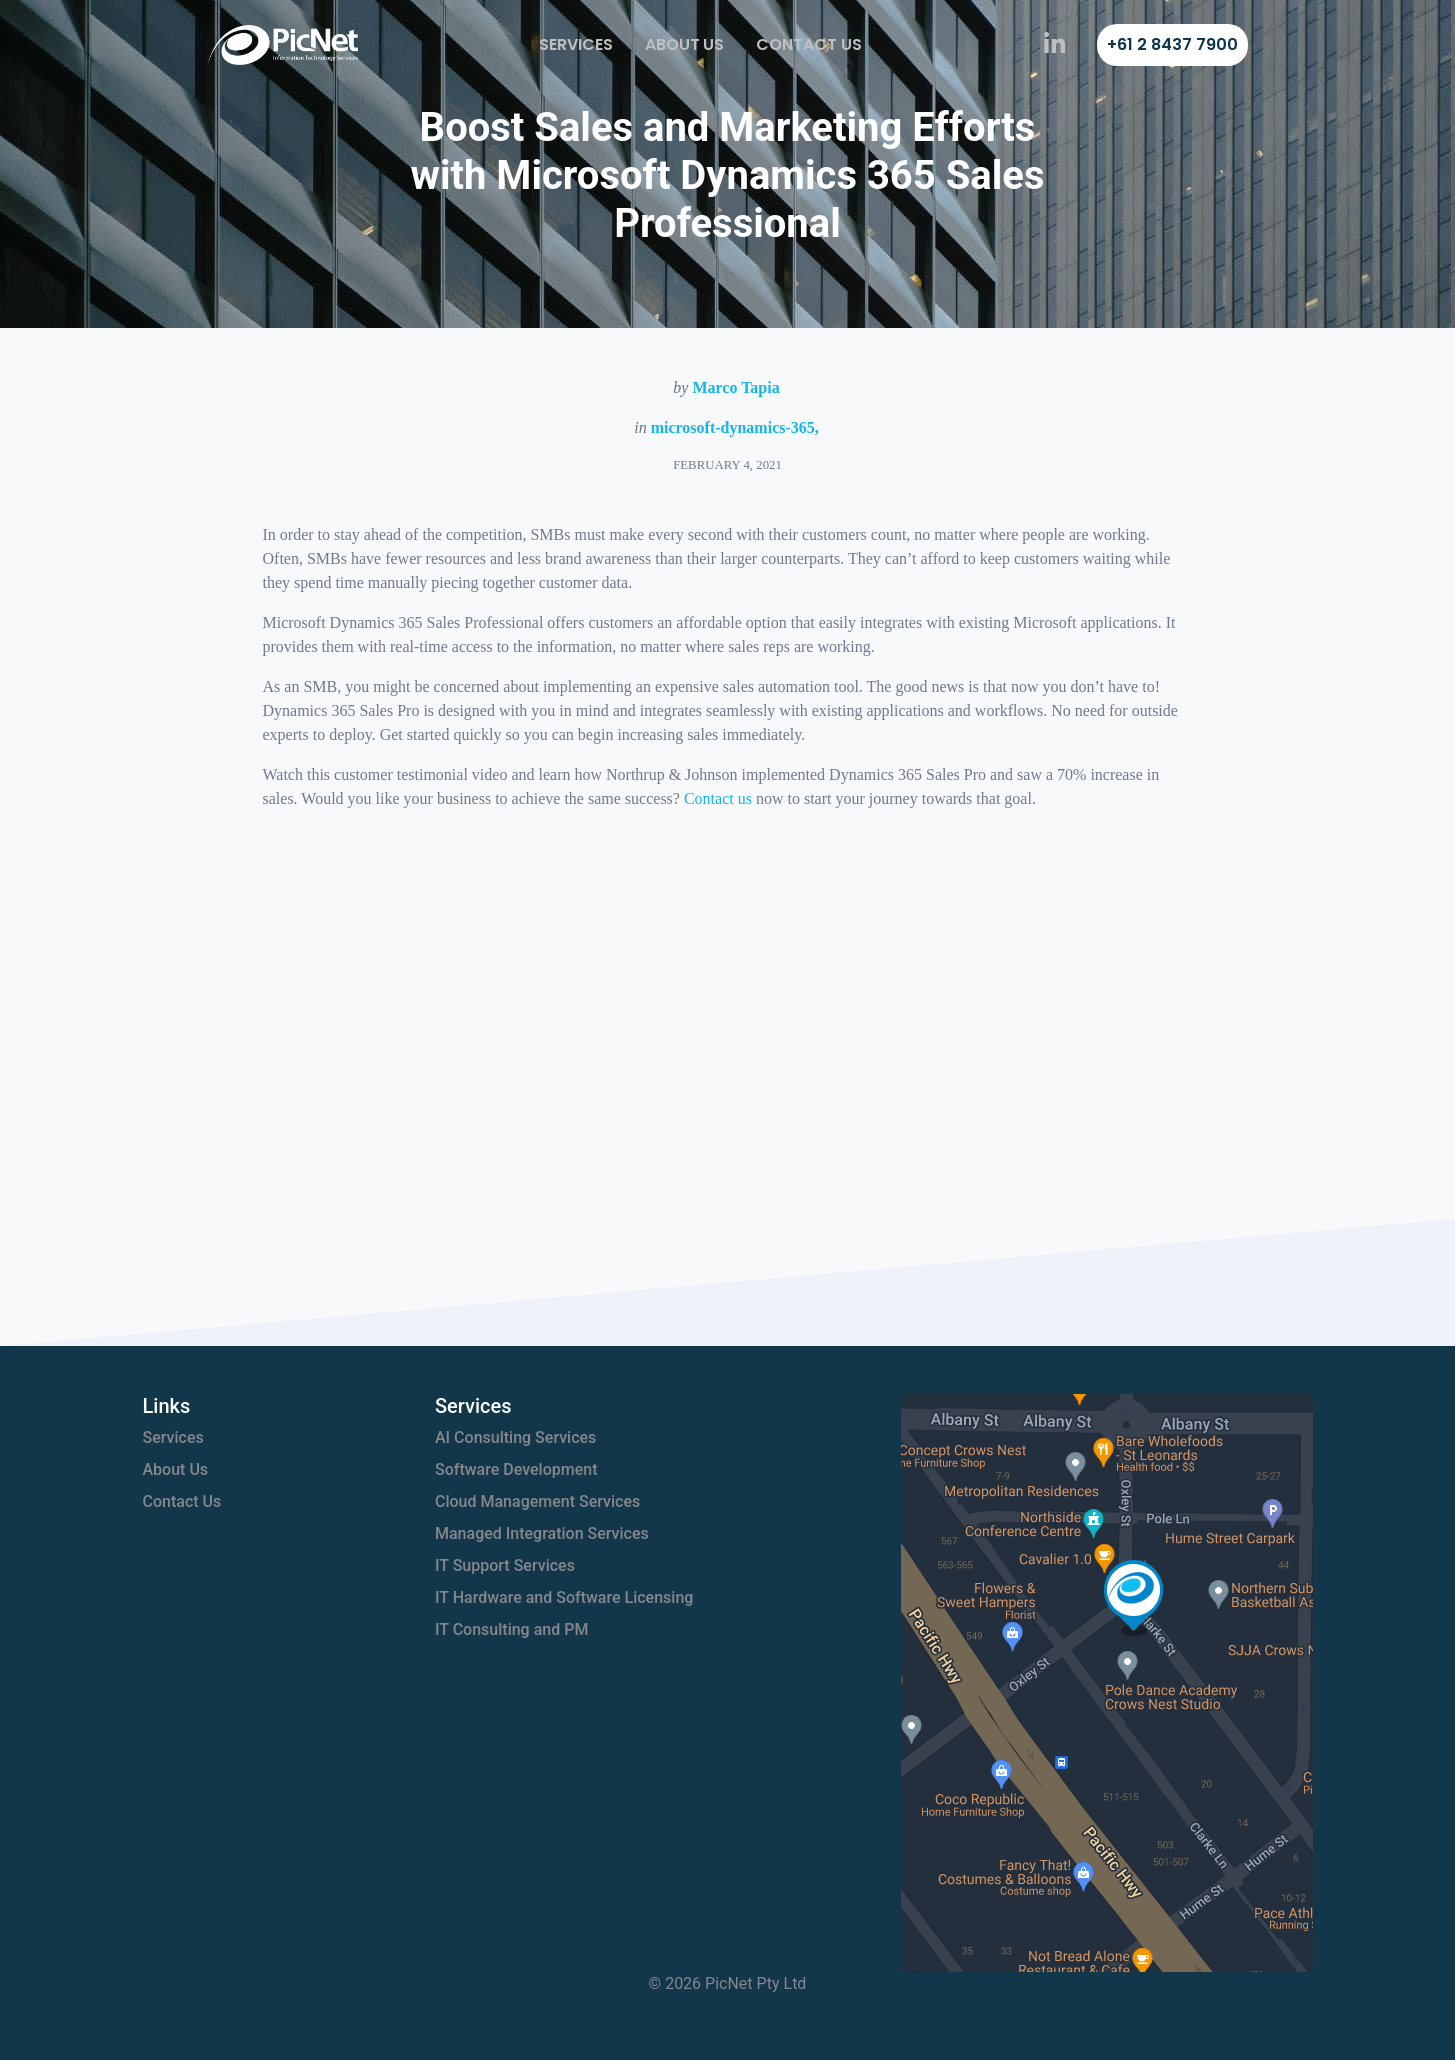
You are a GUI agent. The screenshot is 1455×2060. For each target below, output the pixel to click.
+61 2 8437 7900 (1172, 44)
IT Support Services (505, 1565)
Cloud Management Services (537, 1501)
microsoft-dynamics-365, (735, 427)
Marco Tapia (735, 387)
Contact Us (809, 44)
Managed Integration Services (542, 1533)
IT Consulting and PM (511, 1629)
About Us (685, 44)
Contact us (718, 798)
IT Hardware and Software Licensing (564, 1597)
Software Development (516, 1469)
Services (576, 44)
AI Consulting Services (515, 1437)
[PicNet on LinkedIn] (1054, 45)
